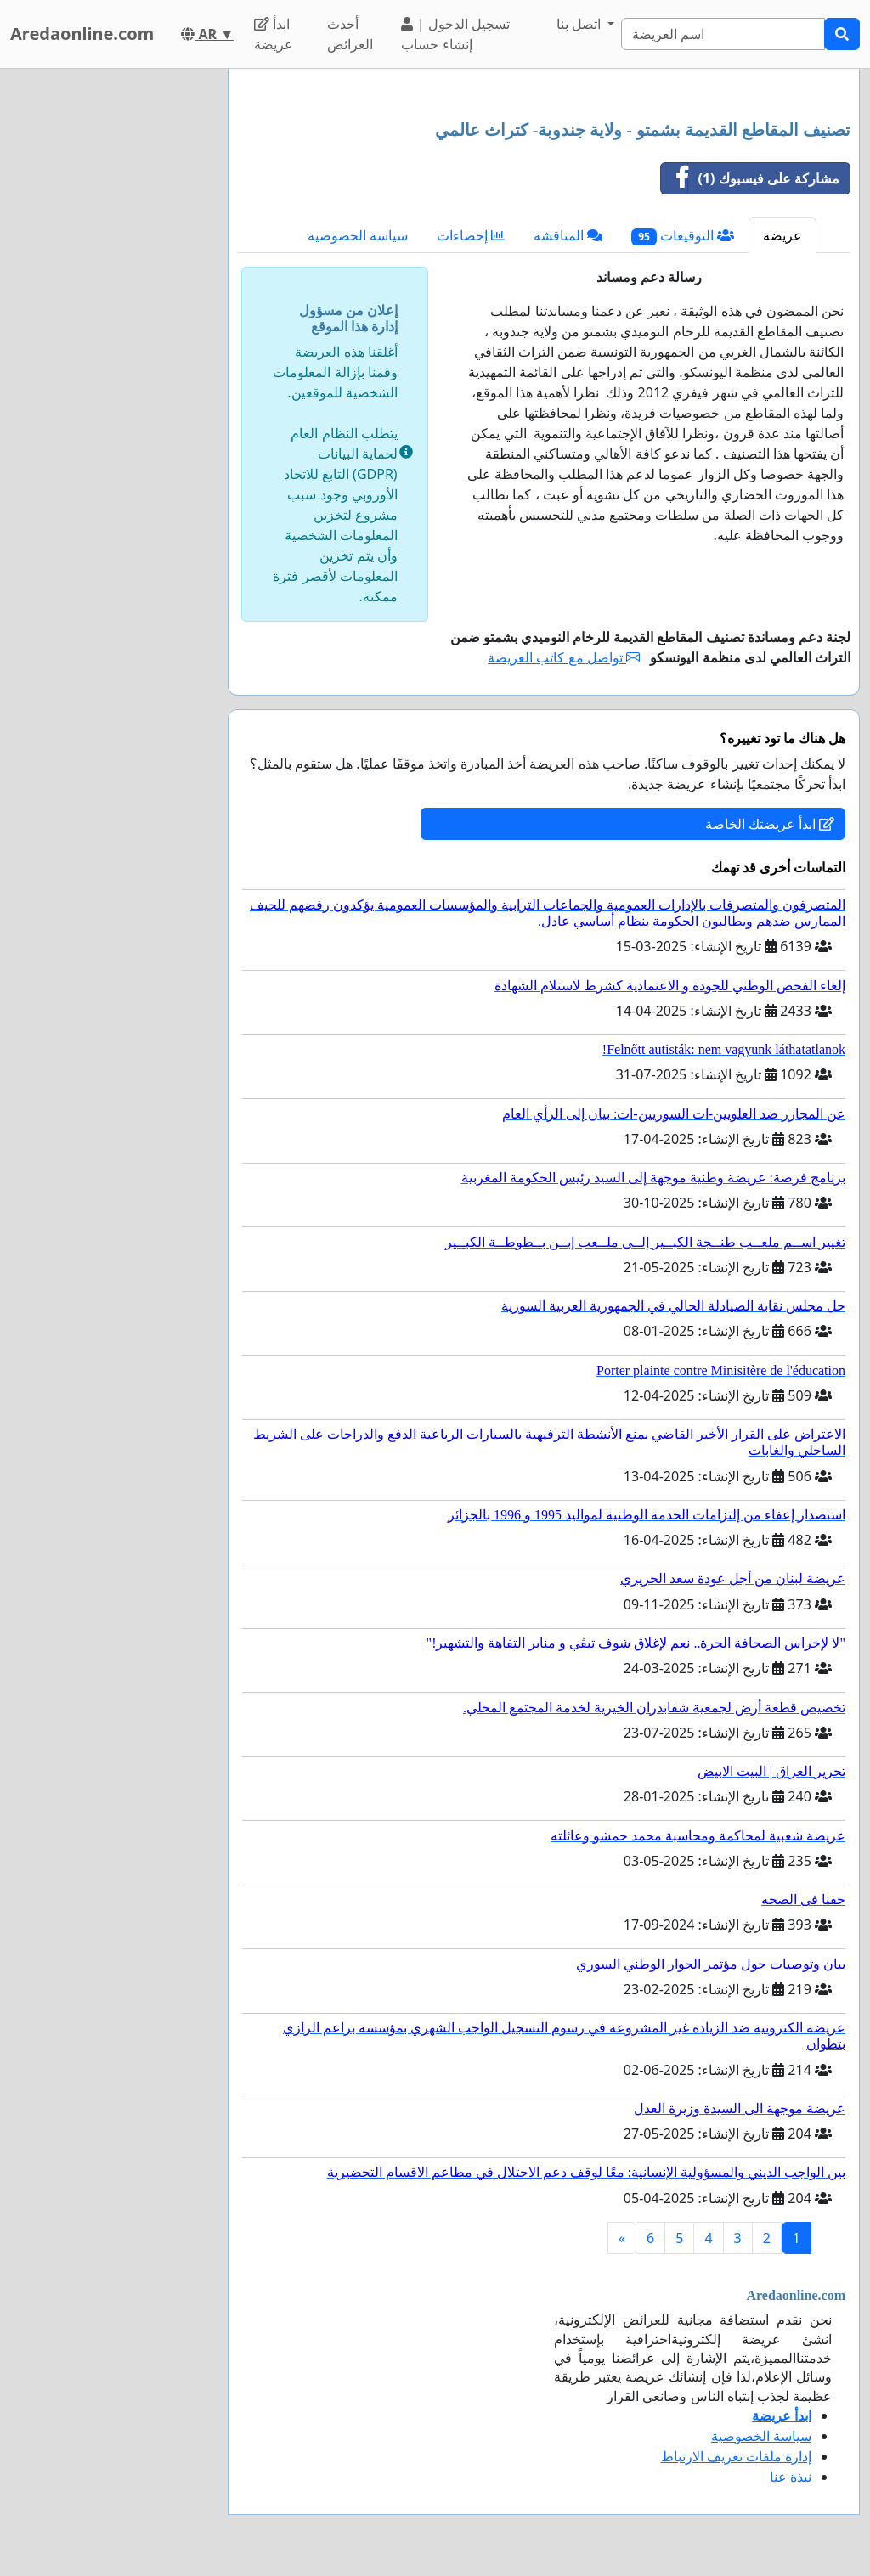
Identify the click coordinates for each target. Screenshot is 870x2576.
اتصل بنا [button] (580, 23)
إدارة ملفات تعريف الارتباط (736, 2456)
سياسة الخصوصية (358, 235)
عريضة (782, 235)
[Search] (723, 34)
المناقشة (568, 235)
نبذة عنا (790, 2476)
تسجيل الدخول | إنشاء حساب (455, 34)
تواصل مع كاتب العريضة (564, 657)
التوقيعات (682, 235)
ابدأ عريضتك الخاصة (769, 824)
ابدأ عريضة (273, 34)
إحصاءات (471, 235)
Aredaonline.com (82, 33)
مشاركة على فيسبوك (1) (750, 178)
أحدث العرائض (350, 34)
